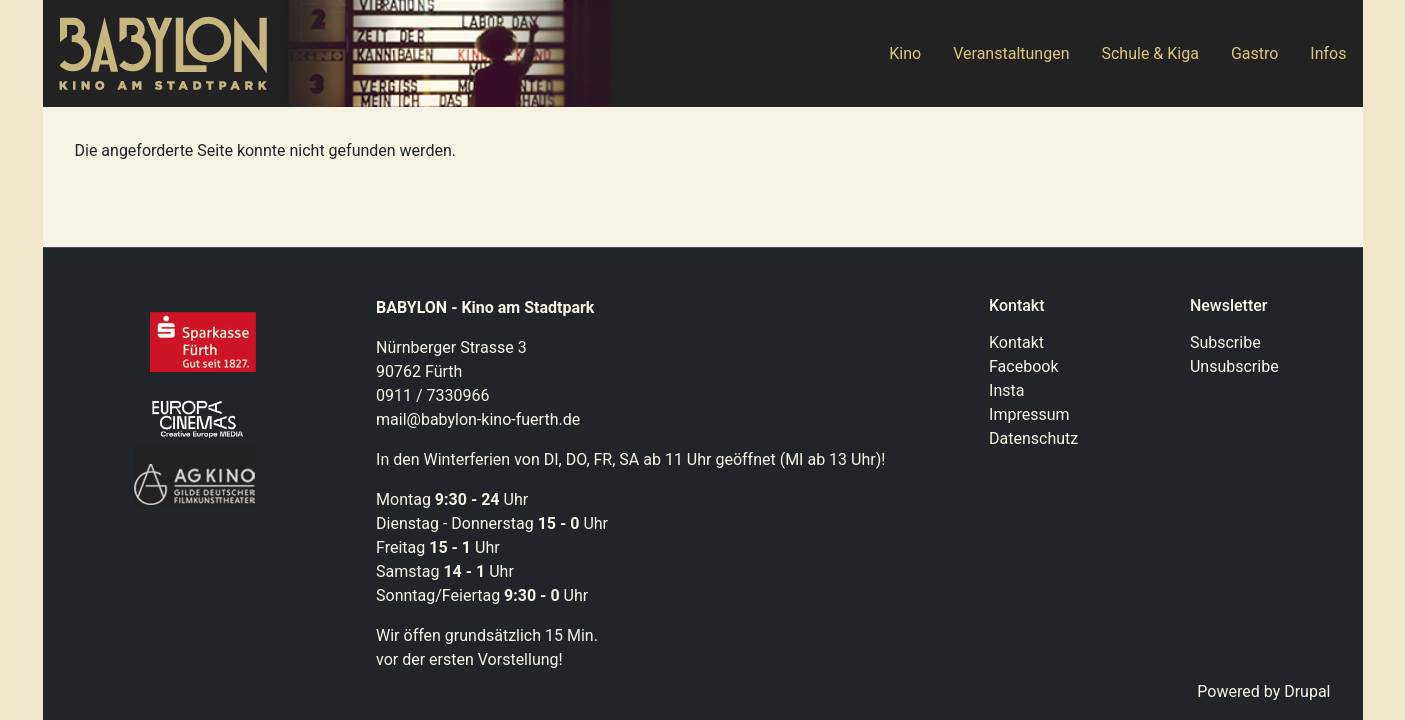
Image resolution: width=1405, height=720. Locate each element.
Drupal (1307, 691)
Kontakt (1016, 342)
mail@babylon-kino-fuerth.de (478, 419)
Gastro (1254, 53)
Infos (1328, 53)
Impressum (1029, 414)
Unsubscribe (1234, 366)
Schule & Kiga (1149, 53)
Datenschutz (1033, 438)
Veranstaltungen (1011, 53)
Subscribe (1225, 342)
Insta (1006, 390)
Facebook (1023, 366)
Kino (905, 53)
